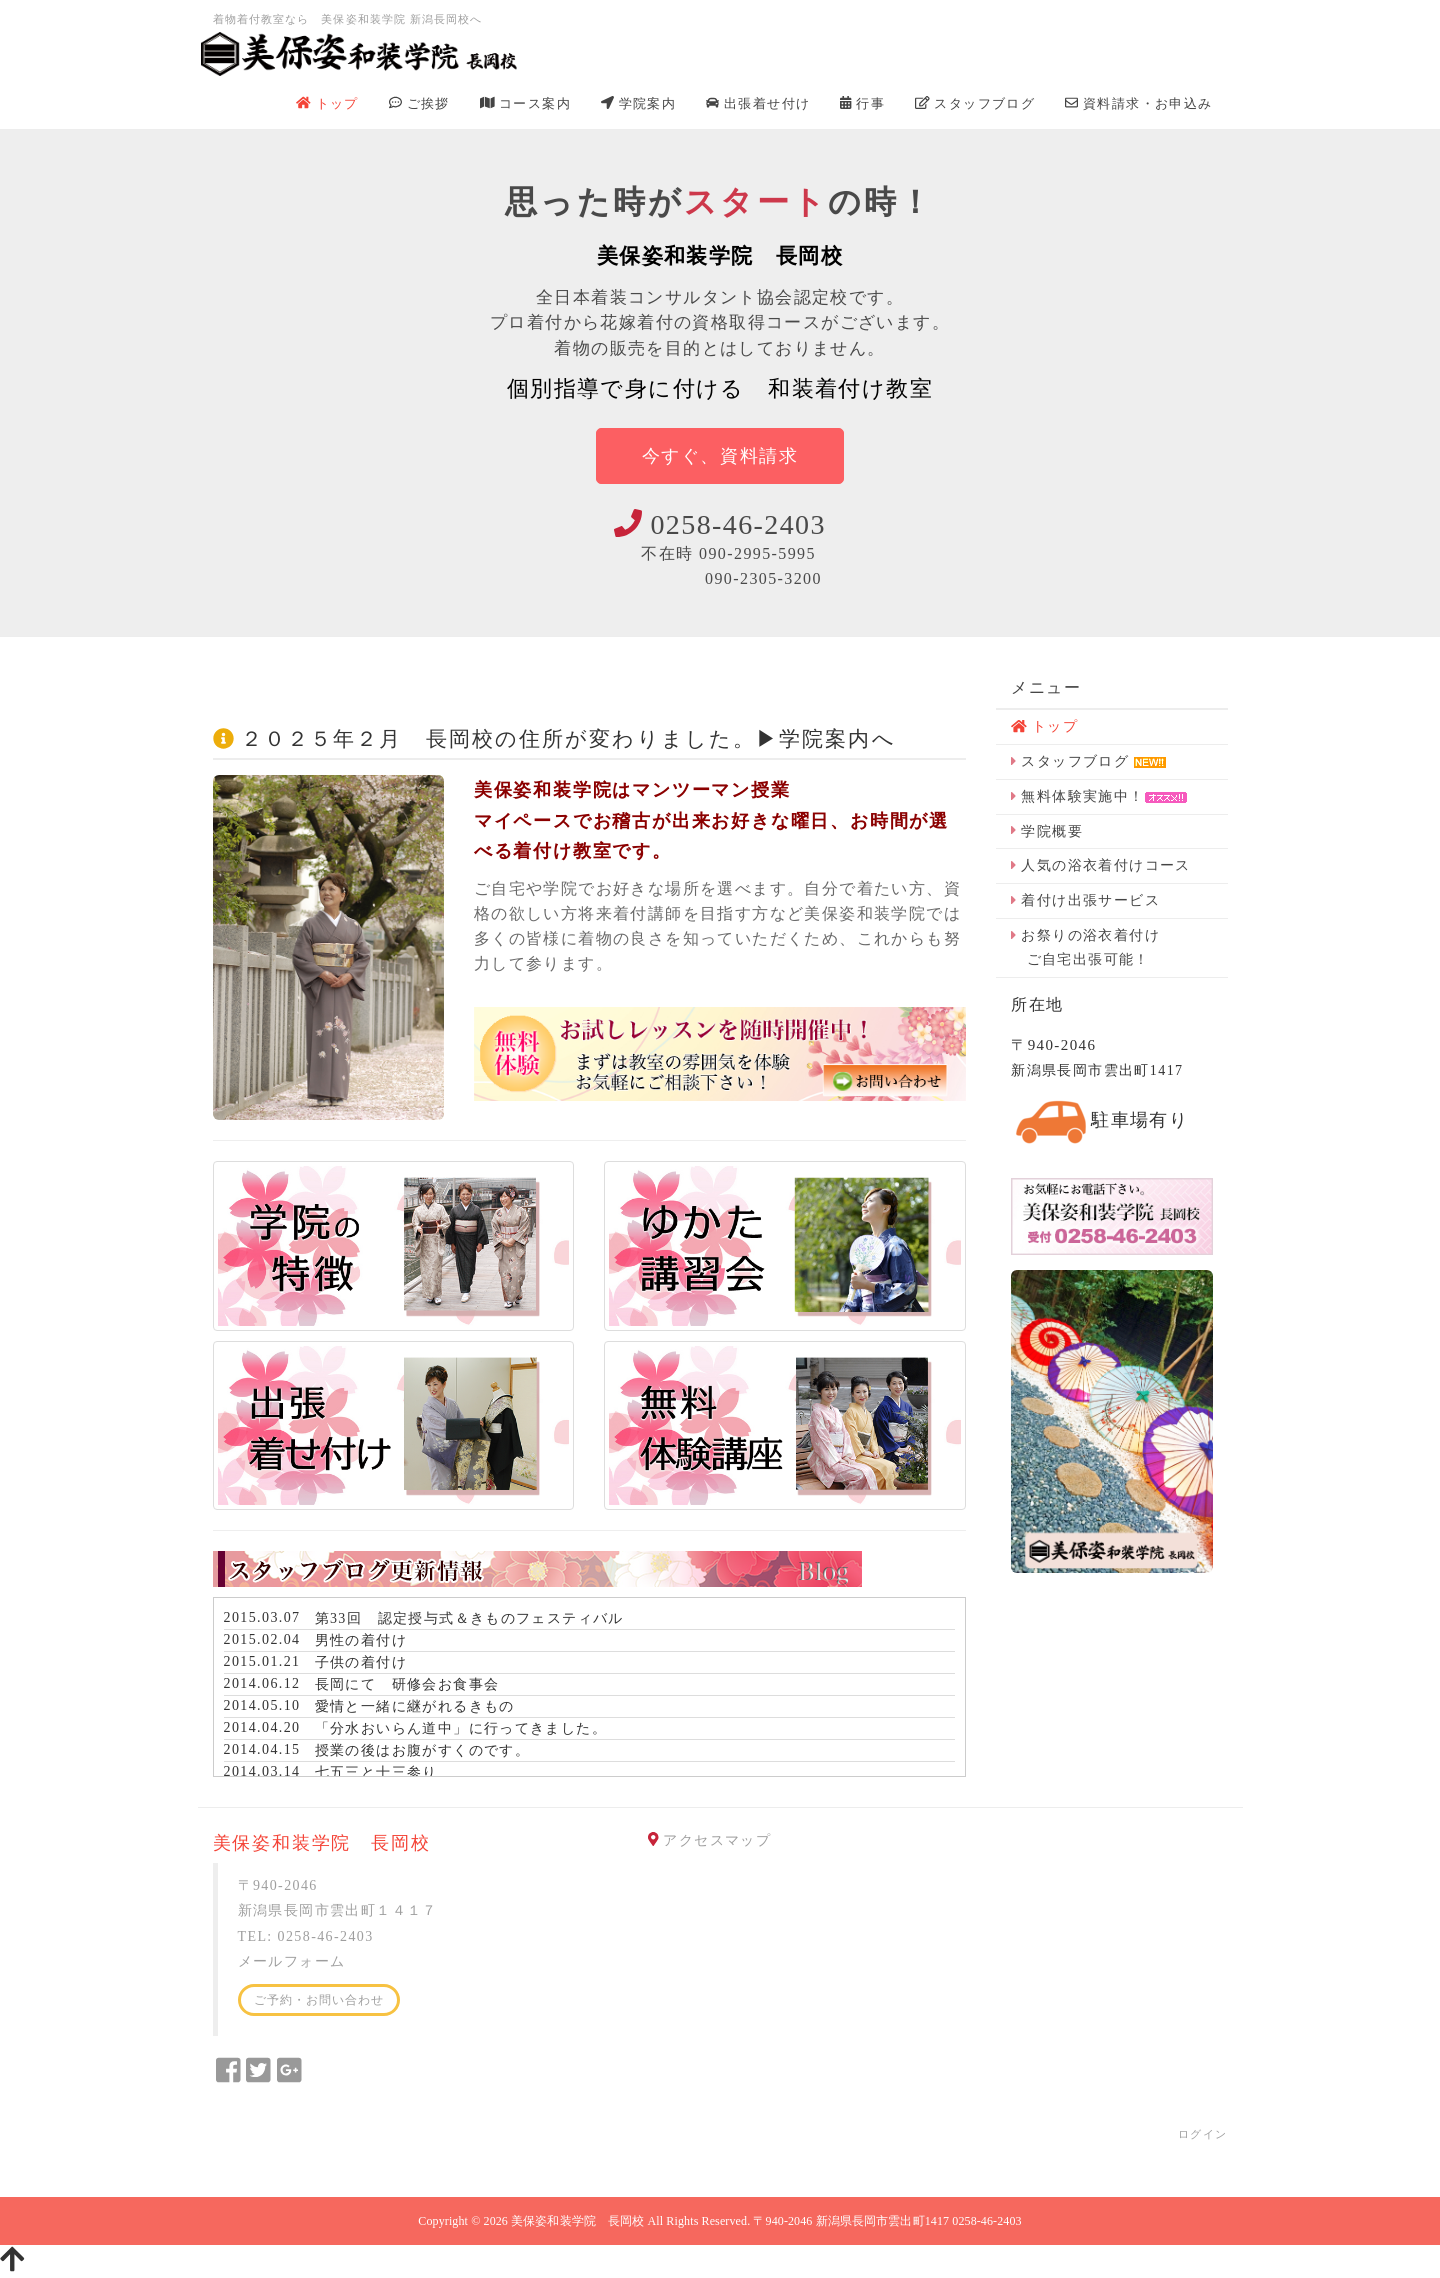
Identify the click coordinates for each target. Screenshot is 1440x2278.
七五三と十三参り (376, 1772)
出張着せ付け (758, 103)
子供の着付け (361, 1662)
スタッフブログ (975, 103)
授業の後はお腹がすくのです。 (423, 1750)
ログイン (1203, 2134)
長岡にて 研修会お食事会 (407, 1684)
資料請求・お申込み (1138, 103)
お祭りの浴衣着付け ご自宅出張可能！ (1085, 947)
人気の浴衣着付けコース (1101, 865)
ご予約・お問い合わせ (319, 2000)
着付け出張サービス (1085, 900)
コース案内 (525, 103)
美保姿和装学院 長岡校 (577, 2221)
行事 (862, 103)
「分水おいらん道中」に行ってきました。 (461, 1728)
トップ (327, 103)
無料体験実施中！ (1098, 796)
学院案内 (638, 103)
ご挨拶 (419, 103)
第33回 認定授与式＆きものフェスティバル (469, 1618)
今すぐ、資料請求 (720, 456)
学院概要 (1047, 831)
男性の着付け (361, 1640)
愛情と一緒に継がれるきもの (415, 1706)
